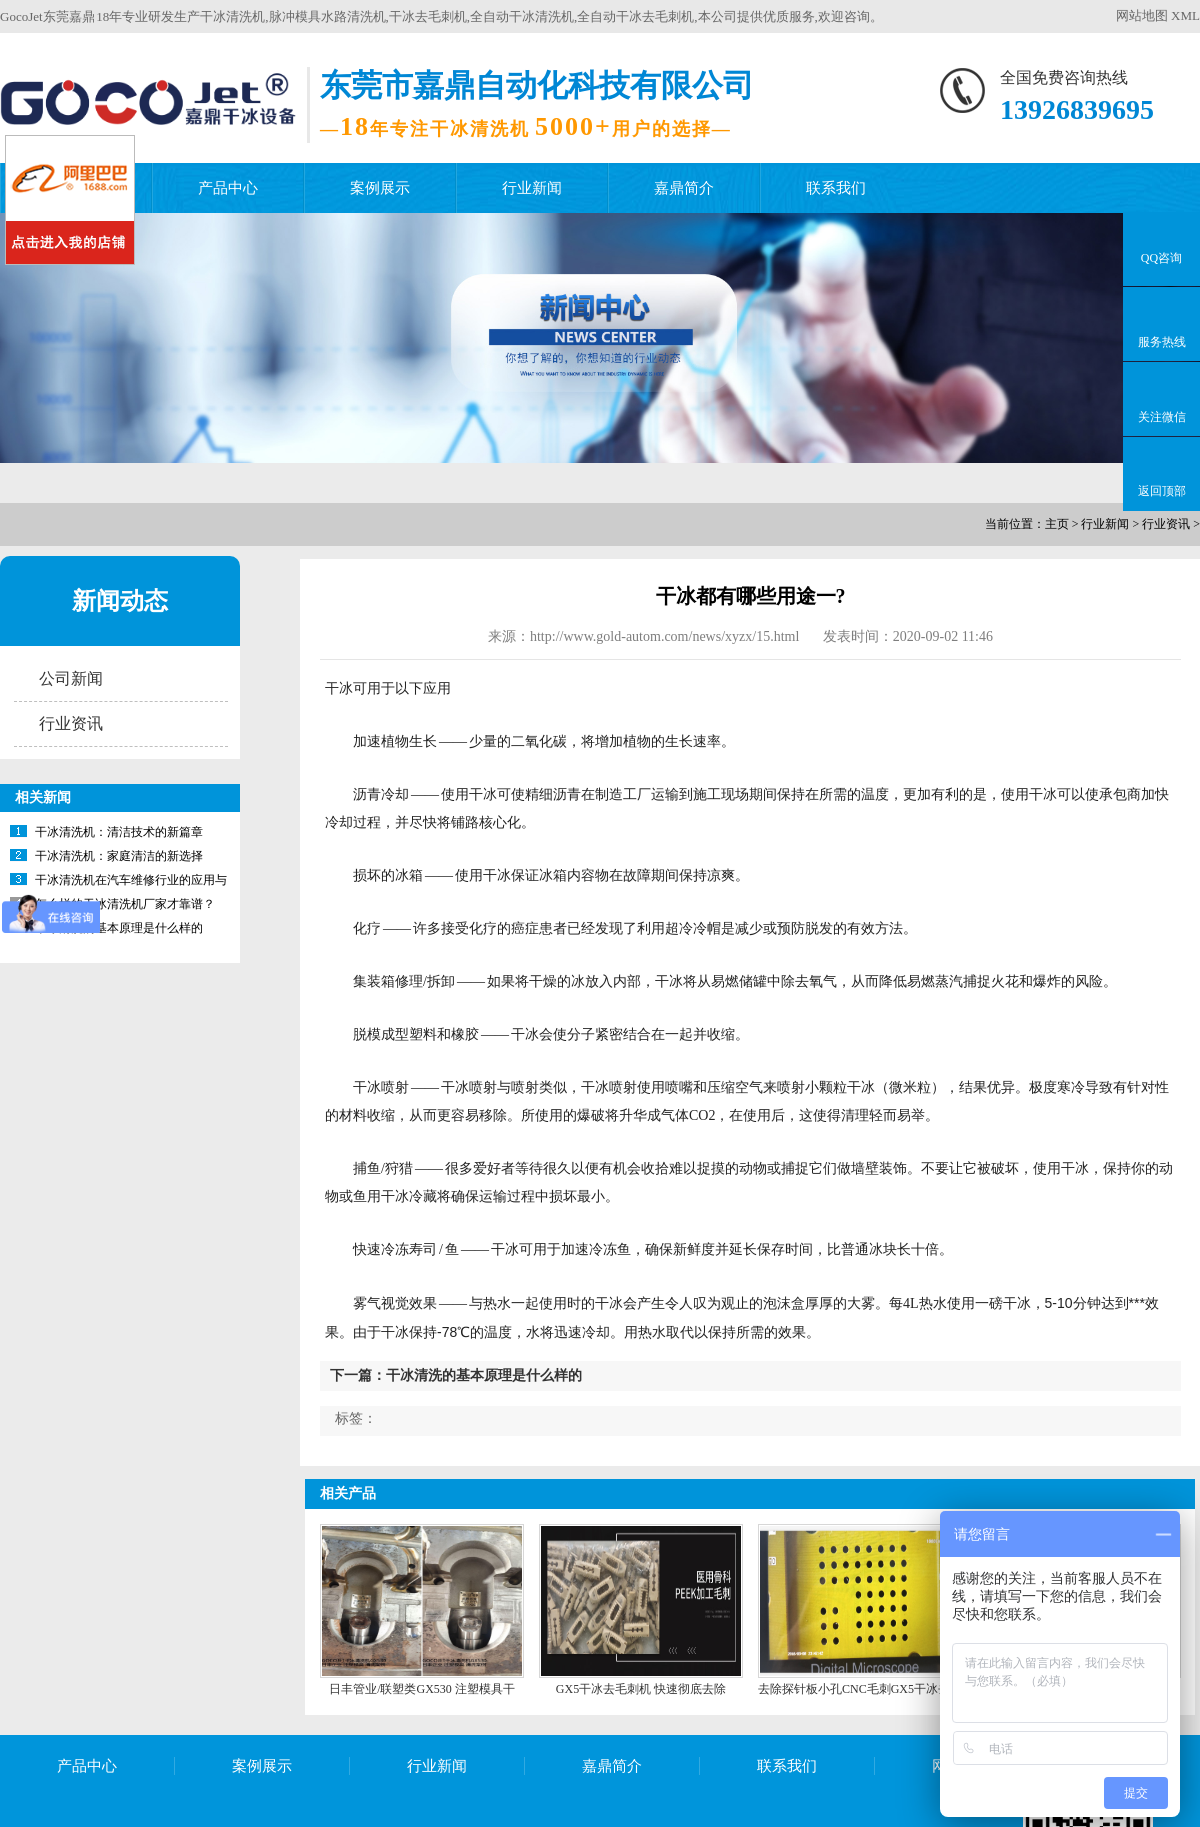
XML (1185, 15)
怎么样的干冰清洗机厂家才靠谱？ (125, 904)
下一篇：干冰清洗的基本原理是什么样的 (456, 1375)
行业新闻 (532, 188)
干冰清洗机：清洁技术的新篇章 (119, 832)
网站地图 (1142, 15)
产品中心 (228, 188)
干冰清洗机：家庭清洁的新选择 (119, 856)
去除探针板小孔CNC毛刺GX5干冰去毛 (860, 1689)
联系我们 (836, 188)
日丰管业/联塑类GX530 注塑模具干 (422, 1689)
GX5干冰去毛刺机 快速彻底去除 (641, 1689)
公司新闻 (71, 678)
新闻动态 (120, 601)
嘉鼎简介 (684, 188)
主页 (1057, 524)
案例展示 (380, 188)
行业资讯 (1166, 524)
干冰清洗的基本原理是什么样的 (119, 928)
